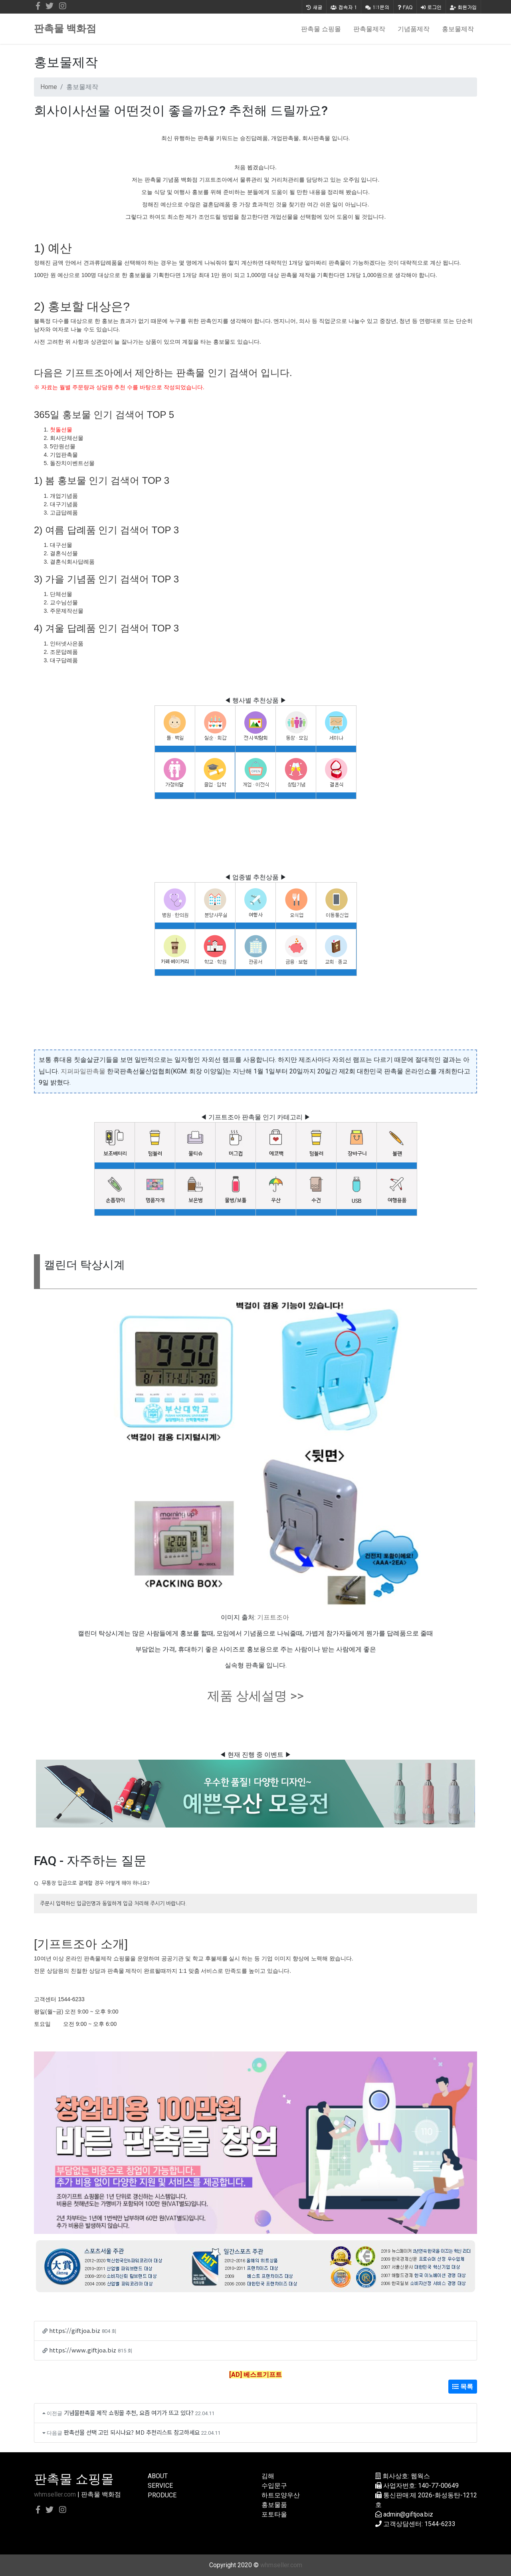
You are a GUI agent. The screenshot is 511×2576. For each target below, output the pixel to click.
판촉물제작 (369, 28)
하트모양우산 (280, 2495)
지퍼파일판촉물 (83, 1071)
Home (48, 87)
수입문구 (274, 2485)
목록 (462, 2386)
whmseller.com (55, 2494)
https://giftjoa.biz (74, 2330)
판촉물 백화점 (65, 28)
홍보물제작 (458, 28)
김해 (267, 2476)
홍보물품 (274, 2505)
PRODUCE (162, 2495)
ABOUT (158, 2476)
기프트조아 (273, 1617)
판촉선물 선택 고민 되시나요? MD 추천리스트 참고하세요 (132, 2432)
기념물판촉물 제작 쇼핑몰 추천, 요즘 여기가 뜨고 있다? (129, 2412)
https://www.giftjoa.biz (82, 2350)
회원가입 (463, 7)
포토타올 (274, 2514)
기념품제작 (414, 28)
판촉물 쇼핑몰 (321, 28)
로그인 (431, 7)
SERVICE (160, 2485)
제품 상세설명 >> (255, 1695)
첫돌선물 (61, 429)
